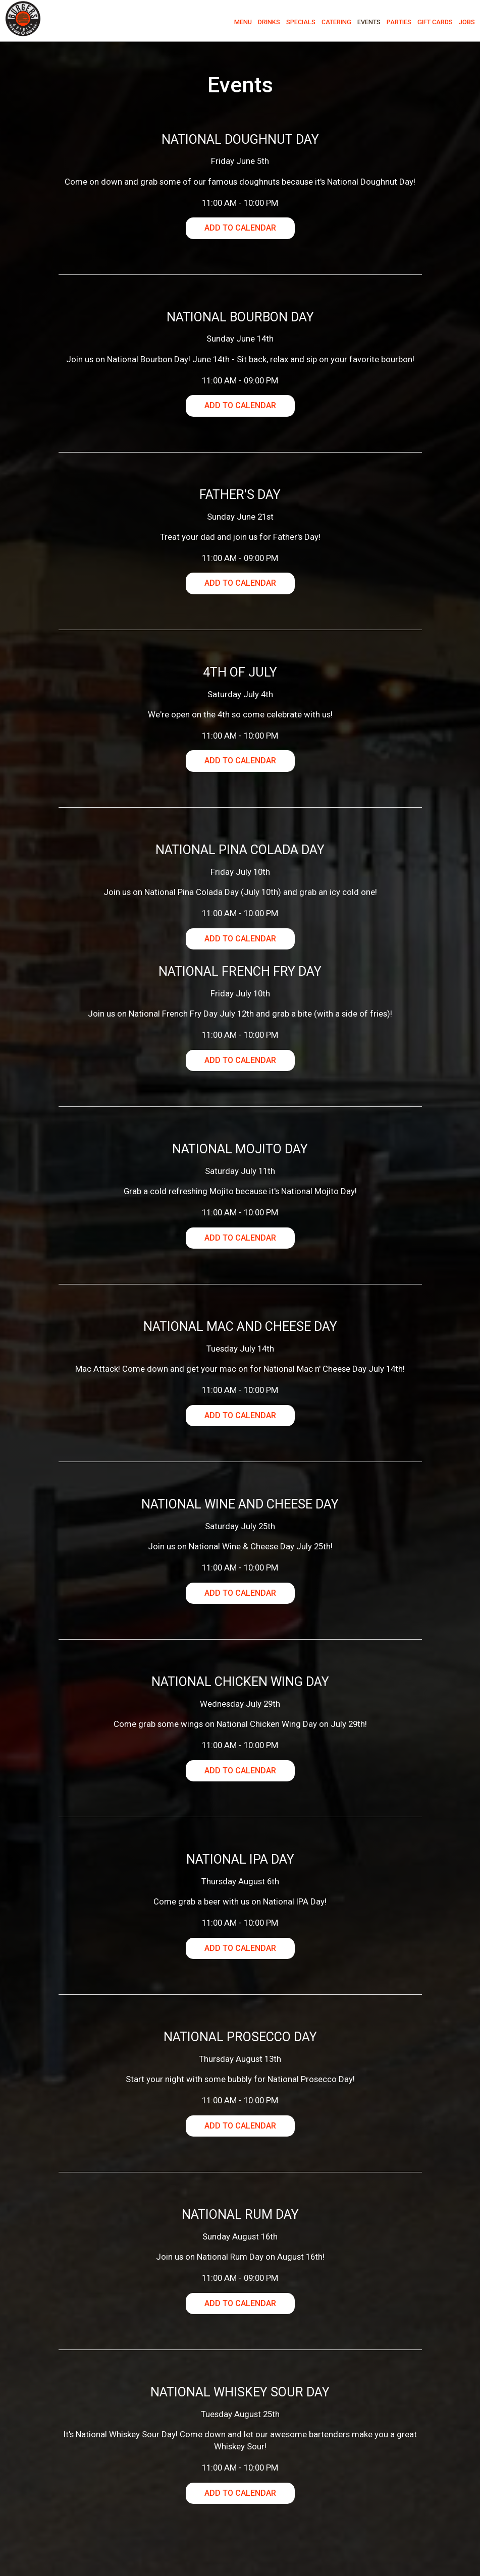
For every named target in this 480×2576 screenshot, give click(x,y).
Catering (333, 25)
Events (366, 25)
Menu (240, 25)
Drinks (266, 25)
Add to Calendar (240, 228)
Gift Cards (432, 25)
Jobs (464, 25)
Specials (297, 25)
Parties (396, 25)
